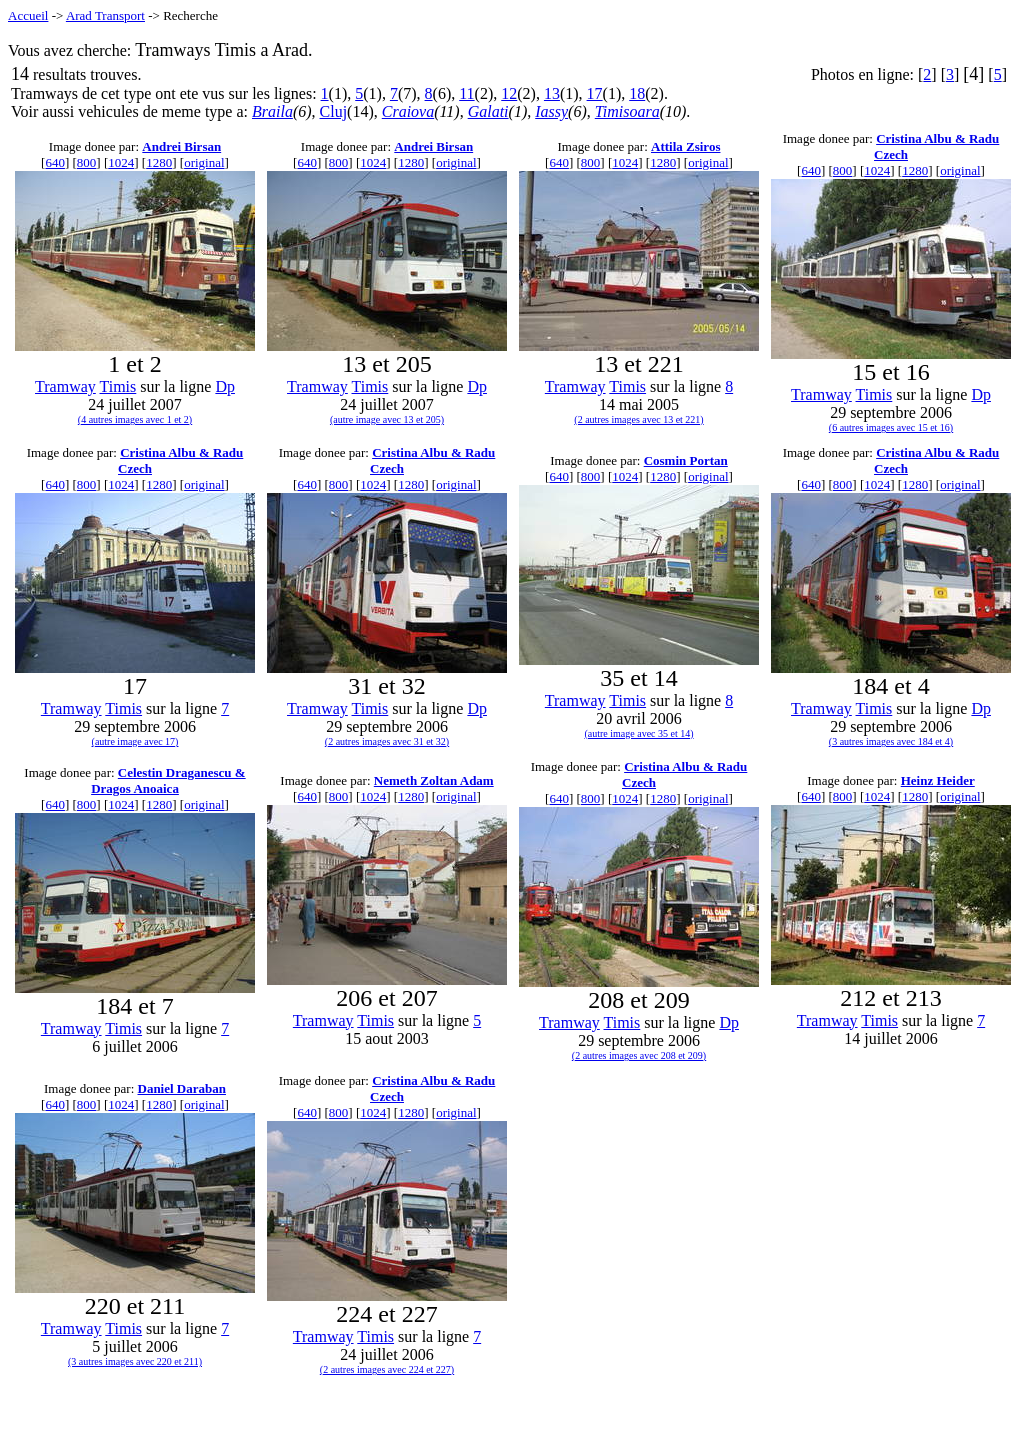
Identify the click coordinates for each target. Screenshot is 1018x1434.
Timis (118, 386)
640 (55, 162)
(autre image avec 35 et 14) (638, 733)
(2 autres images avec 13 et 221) (638, 419)
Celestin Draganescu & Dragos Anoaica (168, 780)
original (204, 162)
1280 (159, 162)
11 (466, 93)
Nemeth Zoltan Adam (434, 780)
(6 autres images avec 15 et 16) (891, 427)
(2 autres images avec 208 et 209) (639, 1055)
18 (637, 93)
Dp (225, 386)
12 (509, 93)
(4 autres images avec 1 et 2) (135, 419)
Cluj (334, 111)
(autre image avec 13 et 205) (387, 419)
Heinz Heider (938, 780)
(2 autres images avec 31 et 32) (387, 741)
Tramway (65, 386)
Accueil (28, 15)
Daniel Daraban (182, 1088)
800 (87, 162)
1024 (121, 162)
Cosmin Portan (686, 460)
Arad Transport (105, 15)
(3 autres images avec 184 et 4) (891, 741)
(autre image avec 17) (135, 741)
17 (595, 93)
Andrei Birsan (181, 146)
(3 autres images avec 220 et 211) (135, 1361)
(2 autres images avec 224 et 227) (387, 1369)
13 (552, 93)
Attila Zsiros (685, 146)
